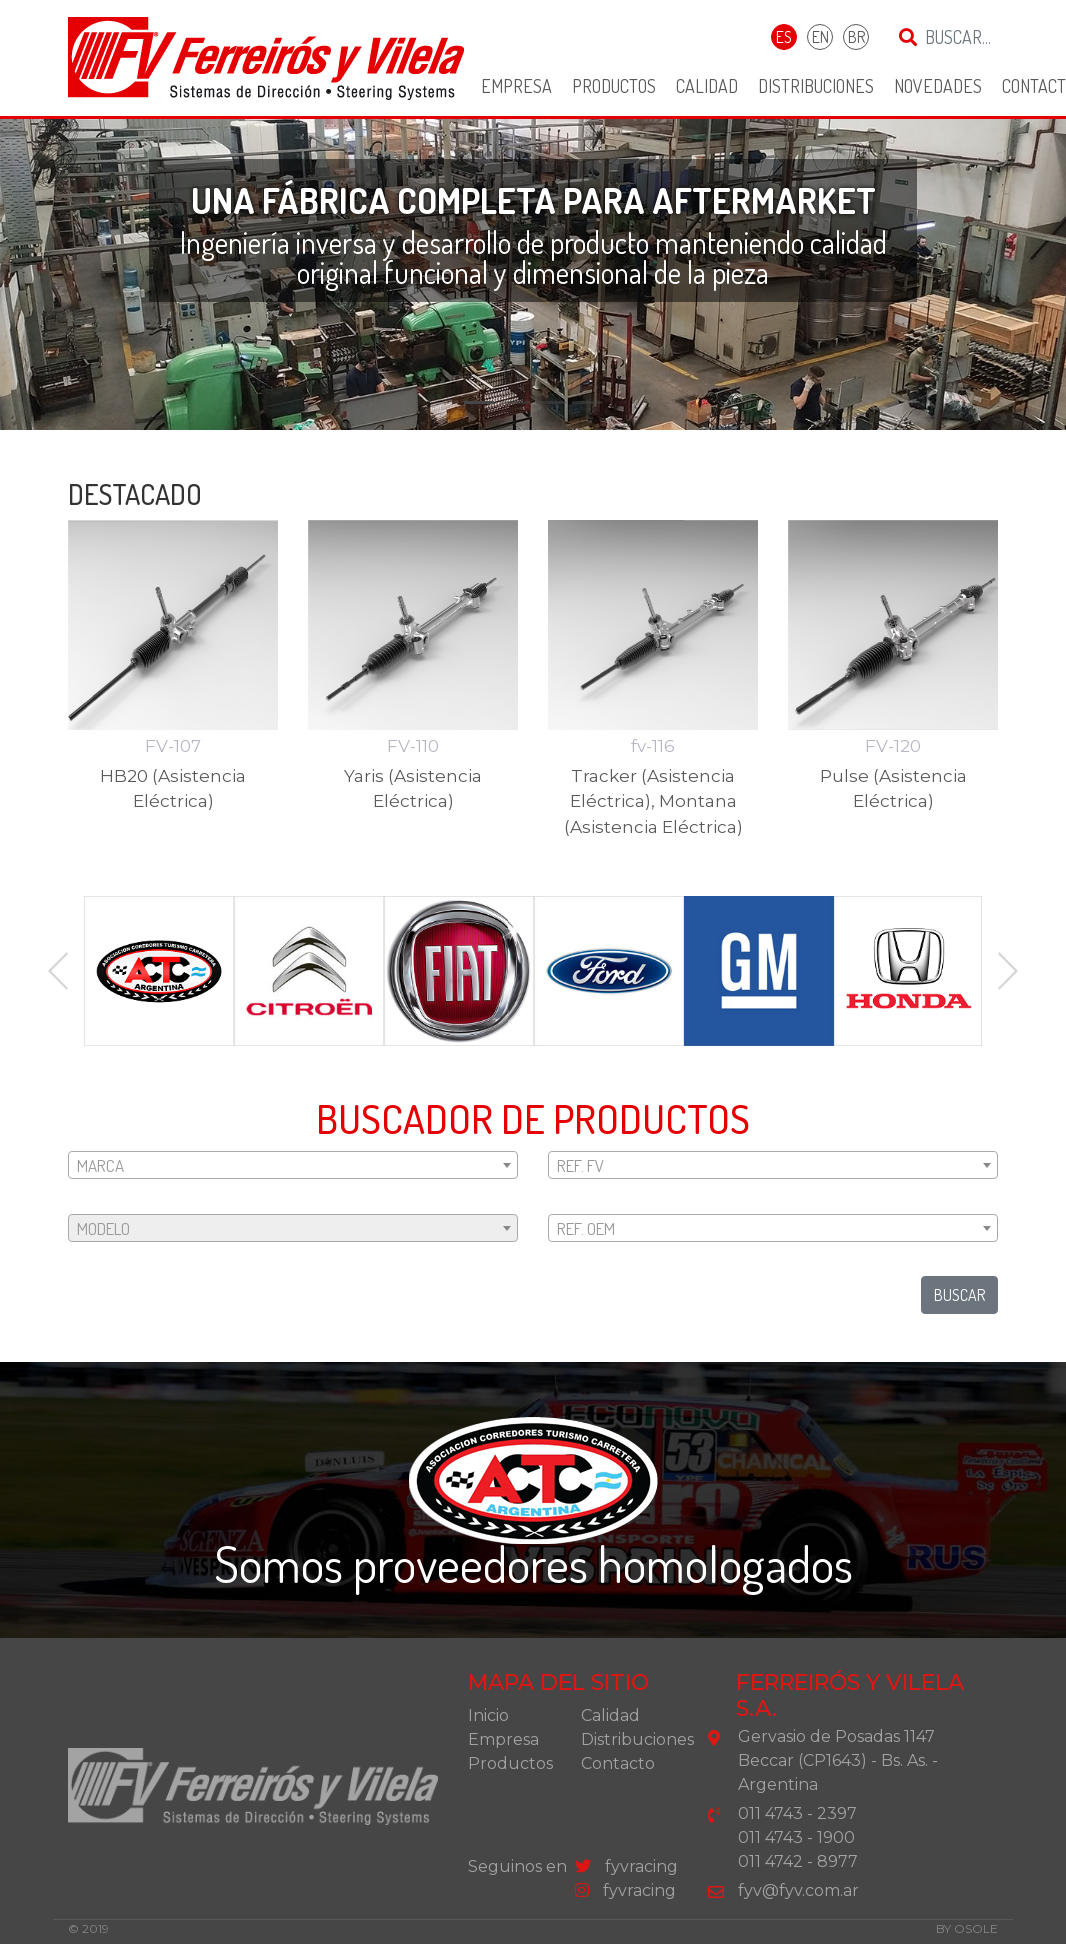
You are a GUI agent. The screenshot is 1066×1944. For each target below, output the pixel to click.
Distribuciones (816, 86)
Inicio (488, 1715)
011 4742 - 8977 (798, 1861)
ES (784, 37)
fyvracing (626, 1866)
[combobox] (293, 1165)
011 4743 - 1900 (796, 1837)
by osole (967, 1928)
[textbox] (293, 1166)
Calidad (707, 86)
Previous (58, 971)
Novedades (938, 86)
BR (856, 37)
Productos (614, 86)
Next (1008, 971)
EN (820, 37)
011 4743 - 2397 (797, 1813)
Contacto (618, 1763)
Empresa (516, 86)
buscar (959, 1295)
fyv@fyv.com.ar (798, 1890)
